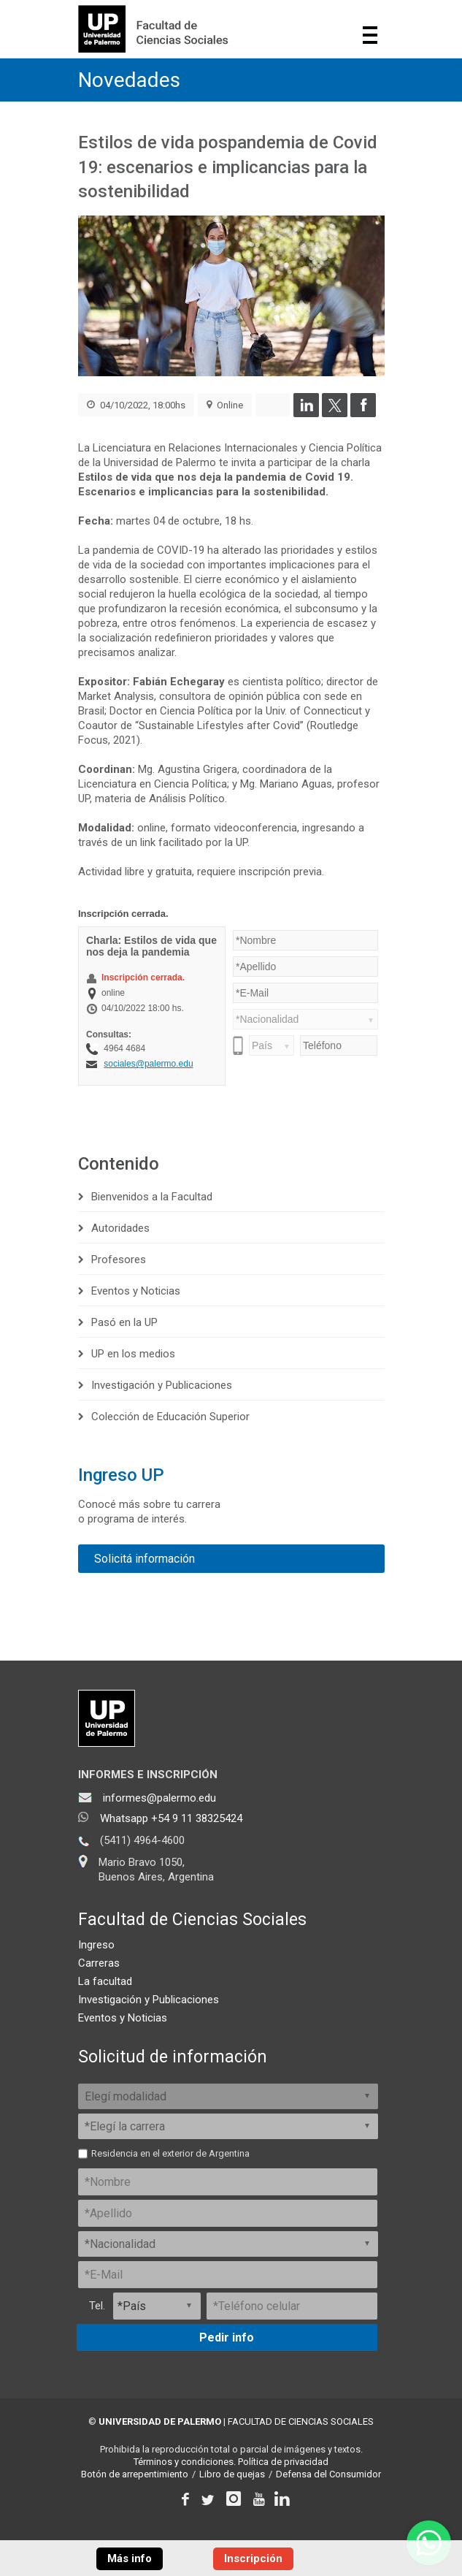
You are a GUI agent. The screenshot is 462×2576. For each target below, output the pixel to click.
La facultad (105, 1981)
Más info (129, 2558)
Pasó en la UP (124, 1322)
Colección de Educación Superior (170, 1416)
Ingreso (96, 1944)
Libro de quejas (232, 2474)
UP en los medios (133, 1353)
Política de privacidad (283, 2461)
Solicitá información (144, 1559)
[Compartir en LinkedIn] (306, 413)
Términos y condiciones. (185, 2461)
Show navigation (370, 35)
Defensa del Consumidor (328, 2474)
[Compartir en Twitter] (334, 413)
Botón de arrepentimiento (134, 2474)
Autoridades (120, 1228)
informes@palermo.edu (159, 1798)
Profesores (118, 1259)
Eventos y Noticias (135, 1290)
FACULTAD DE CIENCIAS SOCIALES (301, 2421)
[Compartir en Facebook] (363, 413)
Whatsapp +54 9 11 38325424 (171, 1818)
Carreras (99, 1963)
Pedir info (226, 2337)
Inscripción (253, 2558)
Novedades (129, 80)
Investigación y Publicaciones (161, 1385)
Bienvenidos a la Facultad (151, 1196)
